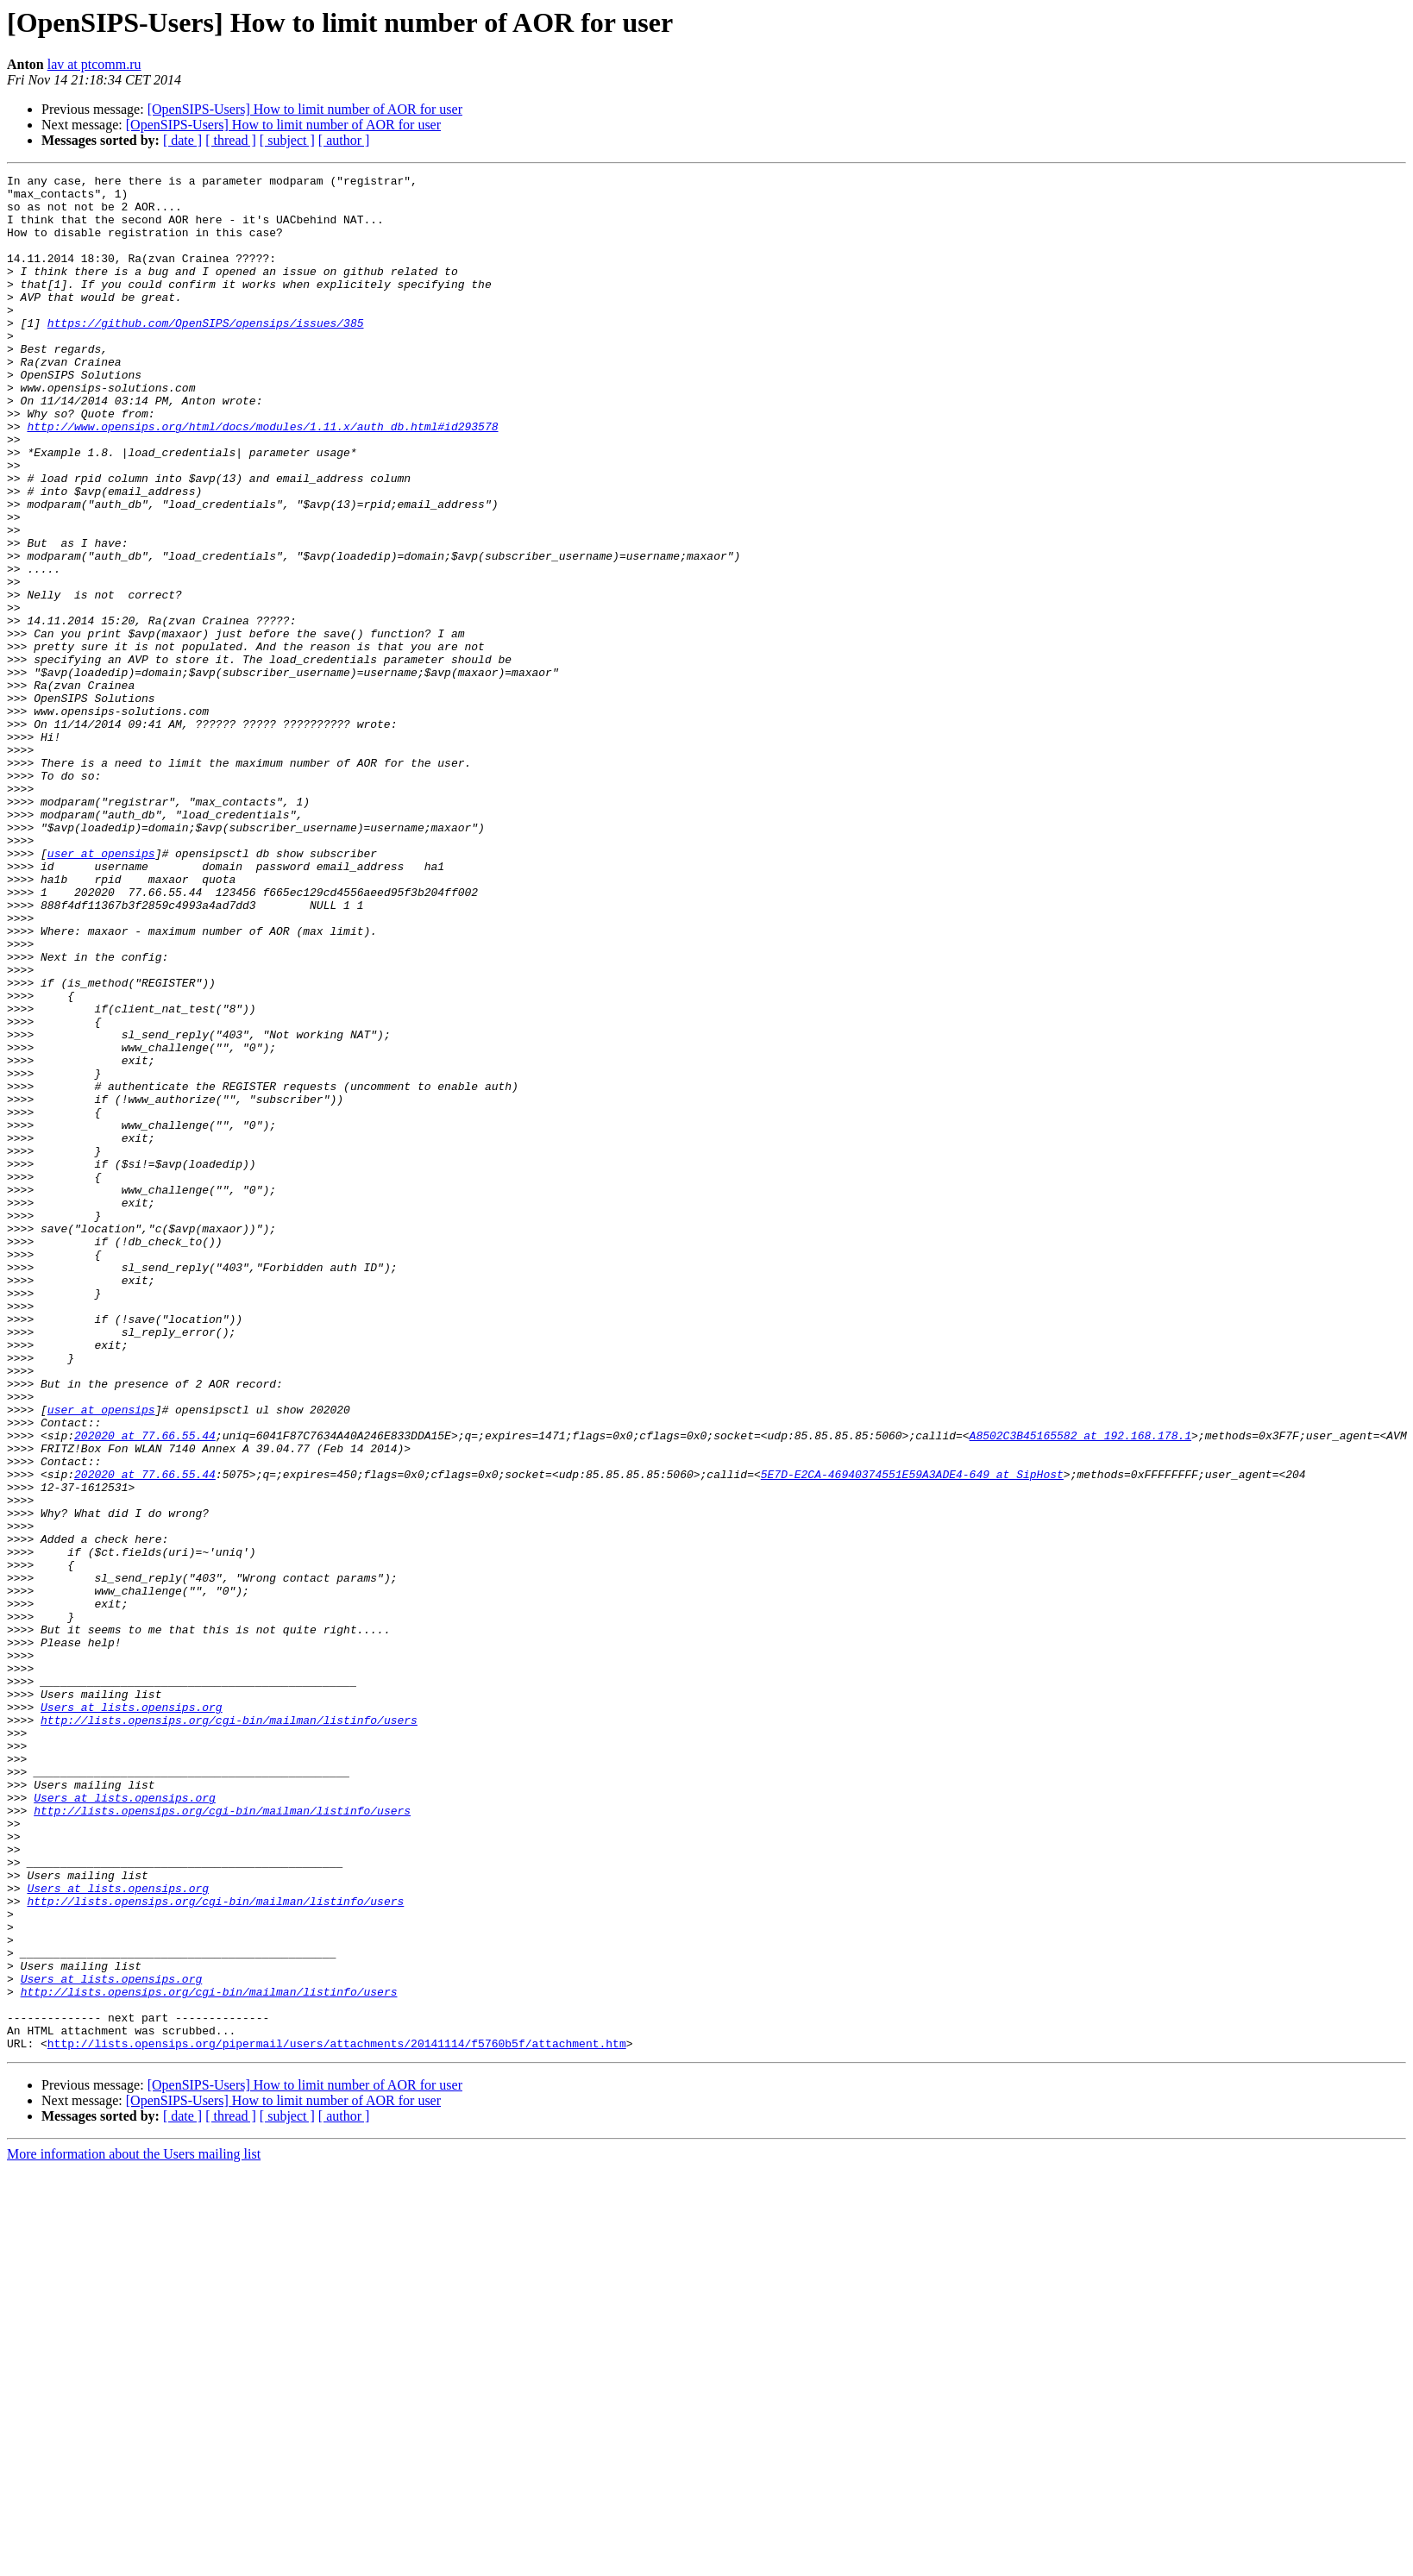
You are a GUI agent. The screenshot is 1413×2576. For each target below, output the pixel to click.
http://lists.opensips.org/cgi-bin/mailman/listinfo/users (229, 2030)
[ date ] (182, 140)
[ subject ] (287, 140)
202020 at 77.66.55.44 (145, 1688)
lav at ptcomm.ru (94, 64)
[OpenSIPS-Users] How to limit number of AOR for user (305, 109)
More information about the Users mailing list (134, 2529)
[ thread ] (230, 140)
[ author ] (344, 140)
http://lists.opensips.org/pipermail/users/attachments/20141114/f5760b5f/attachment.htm (336, 2418)
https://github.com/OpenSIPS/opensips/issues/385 (205, 353)
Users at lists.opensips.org (132, 2014)
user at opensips (101, 990)
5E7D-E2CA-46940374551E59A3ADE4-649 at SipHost (912, 1735)
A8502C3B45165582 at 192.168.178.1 (1079, 1688)
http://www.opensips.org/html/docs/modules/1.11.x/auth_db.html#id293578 (262, 478)
